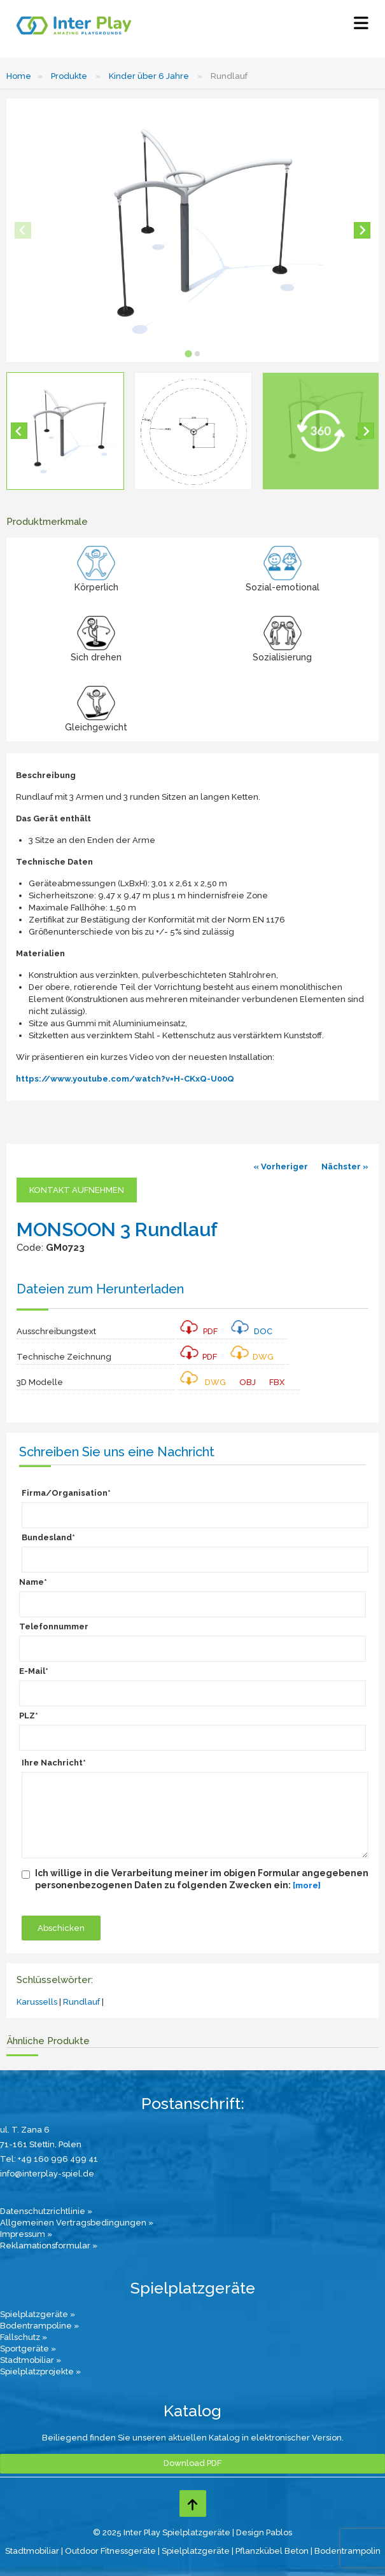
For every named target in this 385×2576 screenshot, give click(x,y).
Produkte (69, 76)
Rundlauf (81, 2002)
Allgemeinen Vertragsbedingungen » (76, 2222)
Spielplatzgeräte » (37, 2314)
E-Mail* (33, 1671)
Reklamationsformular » (48, 2245)
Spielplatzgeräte (196, 2551)
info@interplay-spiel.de (47, 2173)
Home (18, 76)
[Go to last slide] (19, 430)
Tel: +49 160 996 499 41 (49, 2159)
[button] (65, 431)
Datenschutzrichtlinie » (46, 2211)
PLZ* (28, 1715)
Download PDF (192, 2463)
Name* (33, 1582)
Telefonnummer (53, 1626)
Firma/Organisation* (66, 1493)
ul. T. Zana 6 (25, 2129)
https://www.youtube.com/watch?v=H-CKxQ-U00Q (125, 1078)
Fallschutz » (23, 2337)
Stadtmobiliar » (30, 2360)
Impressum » (26, 2234)
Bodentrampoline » (39, 2325)
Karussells (37, 2002)
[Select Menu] (361, 26)
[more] (307, 1885)
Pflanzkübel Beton (272, 2551)
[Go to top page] (192, 2503)
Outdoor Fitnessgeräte (110, 2551)
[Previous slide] (23, 230)
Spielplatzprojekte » (40, 2371)
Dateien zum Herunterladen (100, 1289)
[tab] (188, 353)
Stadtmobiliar (32, 2551)
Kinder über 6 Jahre (149, 76)
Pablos (279, 2532)
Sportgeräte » (28, 2348)
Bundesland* (48, 1537)
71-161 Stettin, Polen (40, 2144)
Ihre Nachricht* (54, 1762)
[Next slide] (362, 230)
